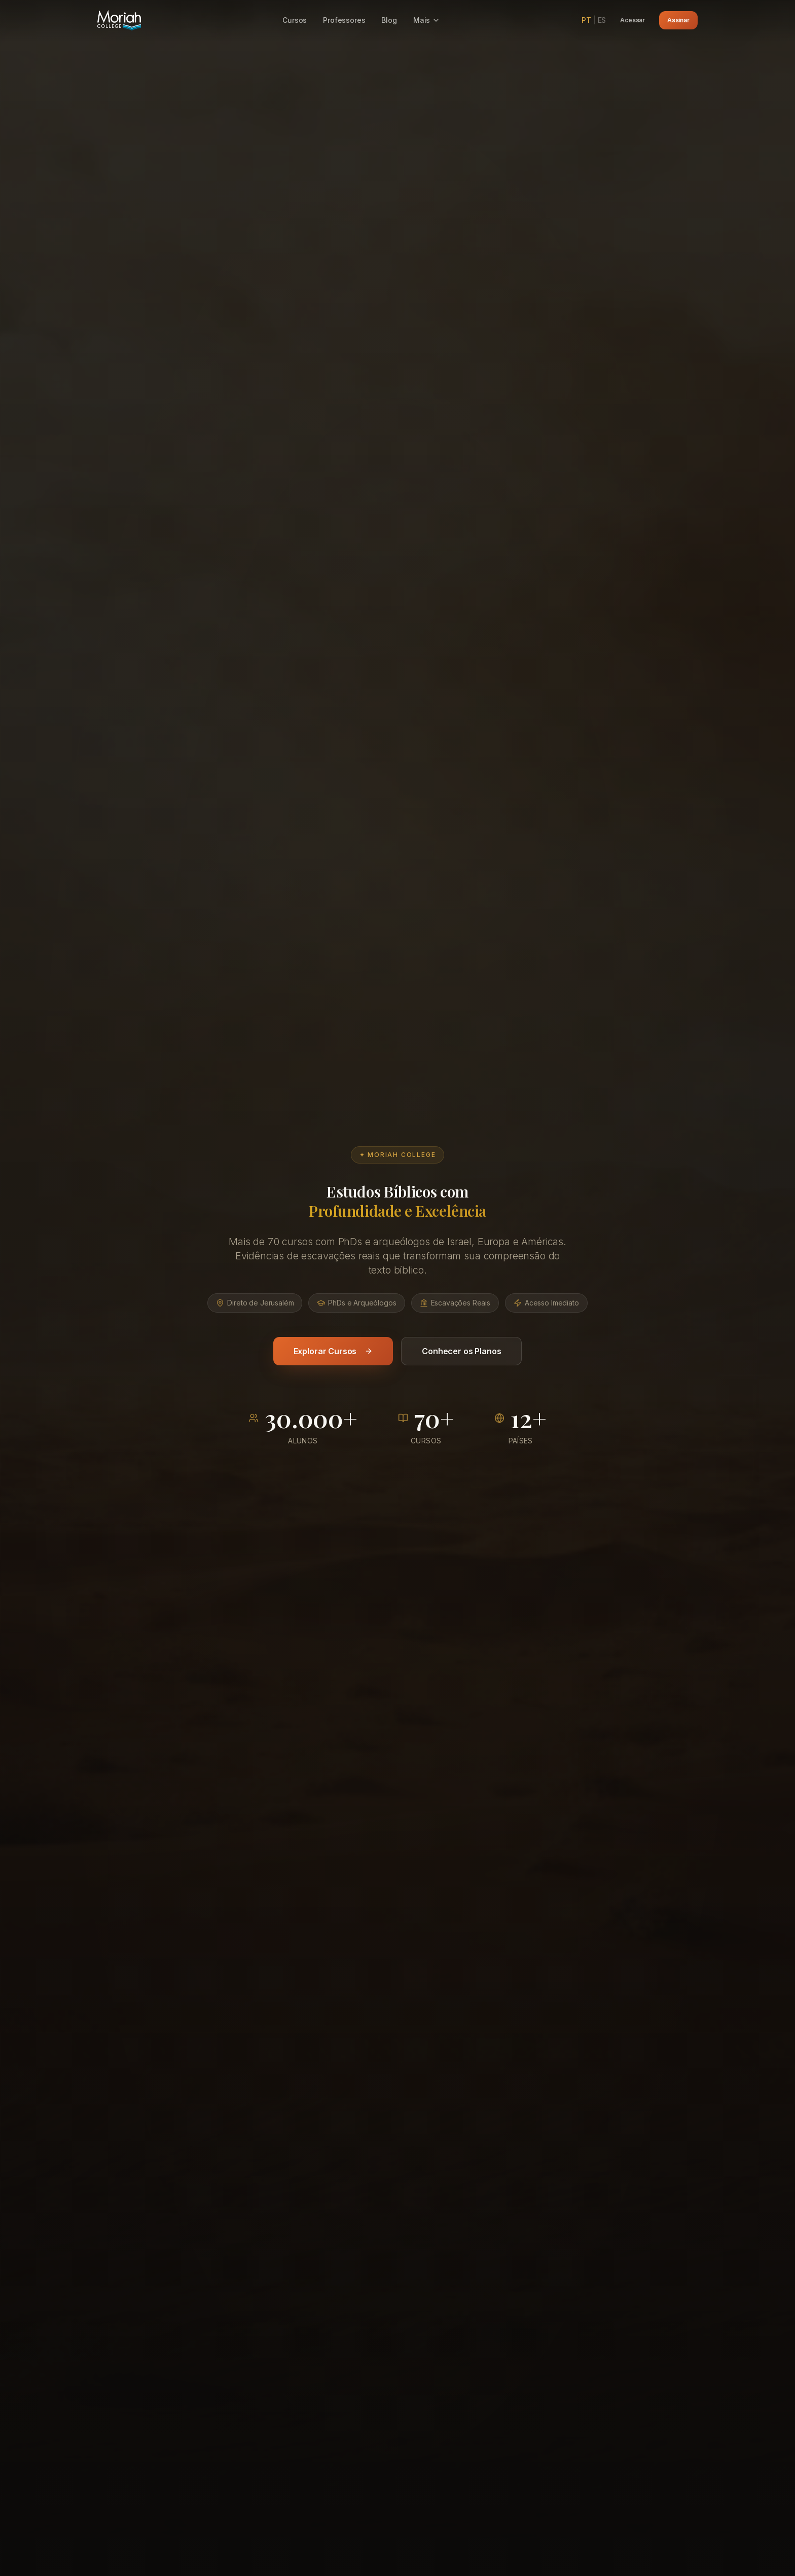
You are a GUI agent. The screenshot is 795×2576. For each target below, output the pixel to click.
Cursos (294, 20)
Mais (426, 20)
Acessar (632, 20)
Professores (344, 20)
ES (602, 20)
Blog (388, 20)
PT (586, 20)
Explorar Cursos (333, 1374)
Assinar (678, 20)
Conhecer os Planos (461, 1374)
